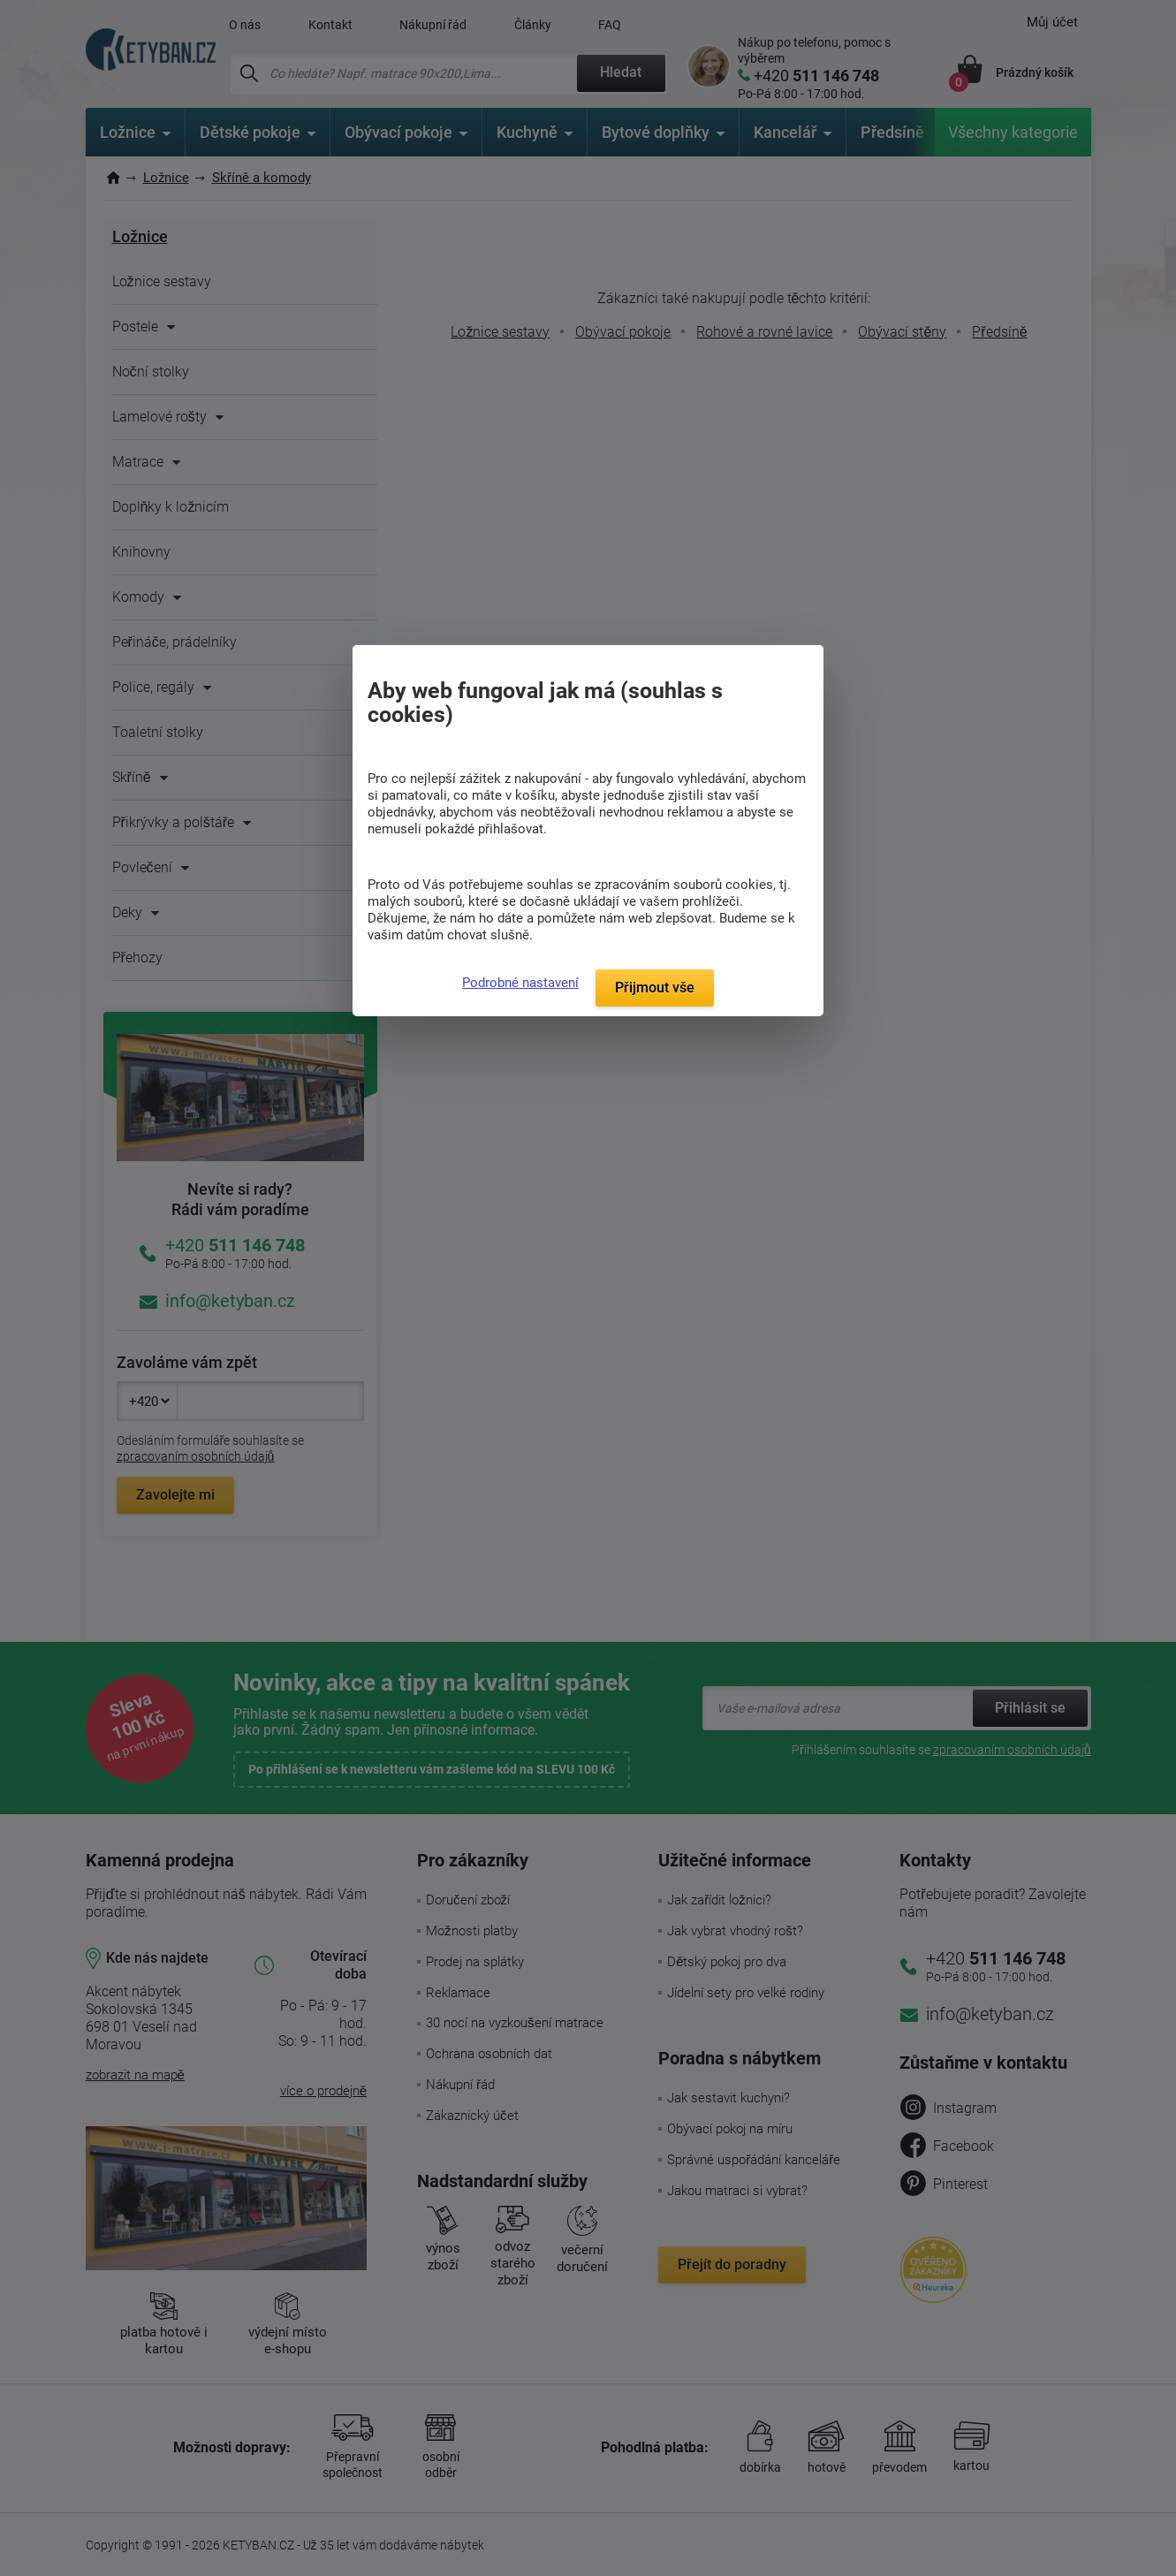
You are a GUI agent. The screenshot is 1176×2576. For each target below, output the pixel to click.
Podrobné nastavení (520, 983)
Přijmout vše (654, 987)
